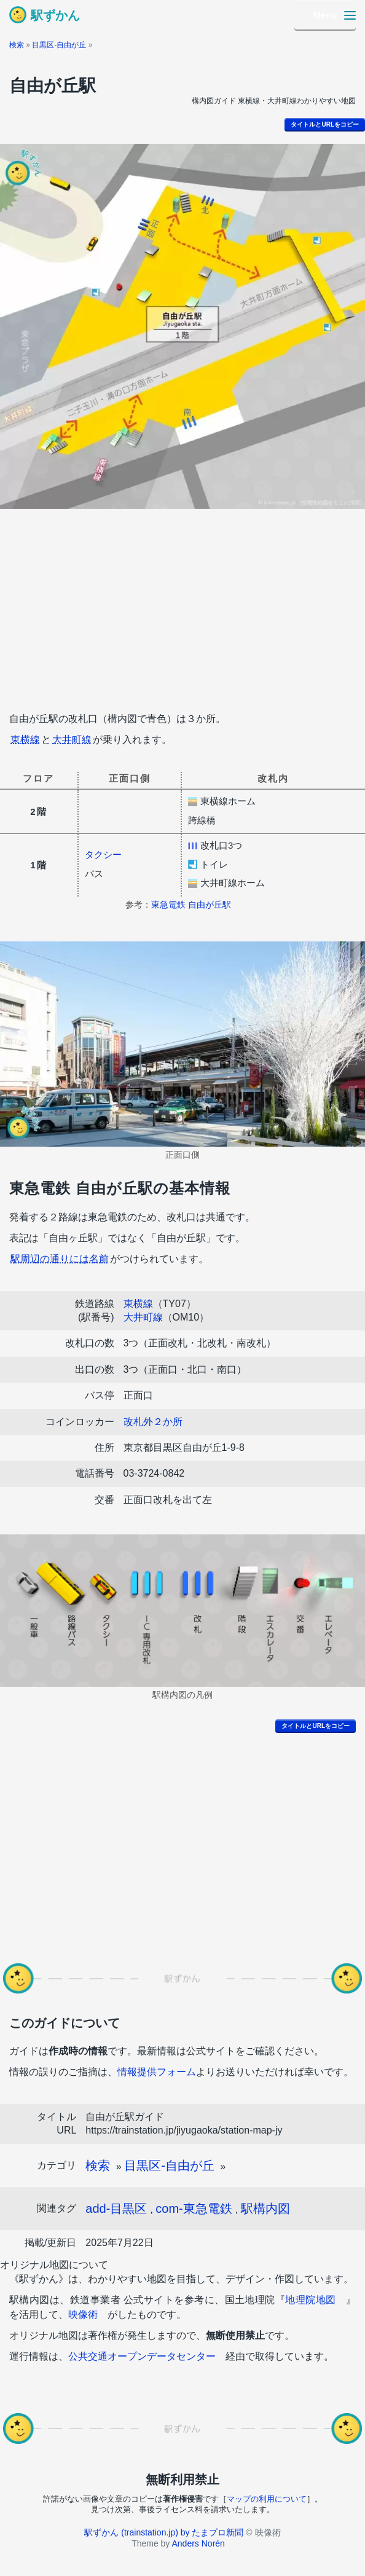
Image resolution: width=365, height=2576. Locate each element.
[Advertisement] (182, 607)
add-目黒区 (116, 2208)
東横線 (25, 739)
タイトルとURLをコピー (325, 124)
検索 (16, 45)
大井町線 (72, 739)
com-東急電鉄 (193, 2208)
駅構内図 (265, 2208)
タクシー (103, 854)
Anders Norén (198, 2543)
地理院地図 (310, 2300)
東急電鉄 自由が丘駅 (191, 904)
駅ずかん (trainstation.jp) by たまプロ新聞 (163, 2532)
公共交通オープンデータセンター (142, 2356)
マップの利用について (267, 2498)
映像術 (83, 2314)
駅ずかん (55, 15)
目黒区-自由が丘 (59, 45)
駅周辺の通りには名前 (59, 1259)
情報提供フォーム (156, 2072)
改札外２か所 (153, 1421)
